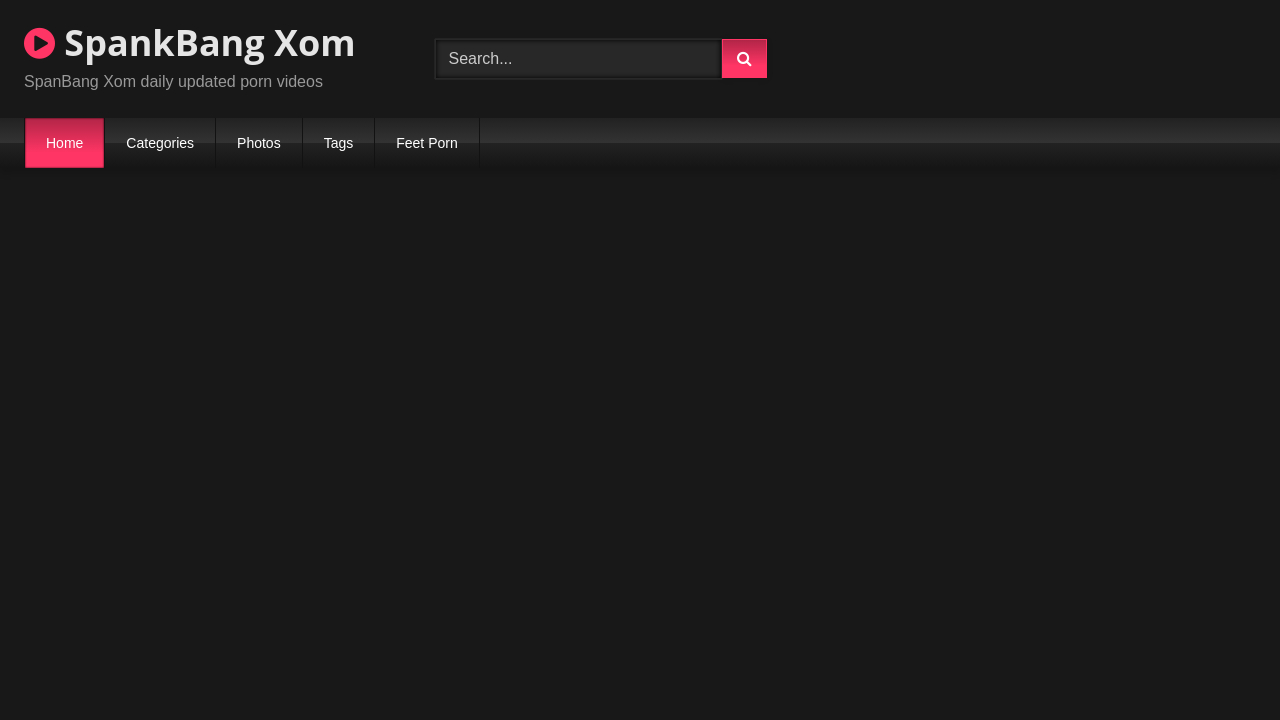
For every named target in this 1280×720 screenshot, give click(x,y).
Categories (160, 143)
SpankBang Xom (190, 42)
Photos (259, 143)
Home (64, 143)
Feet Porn (426, 143)
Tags (339, 143)
